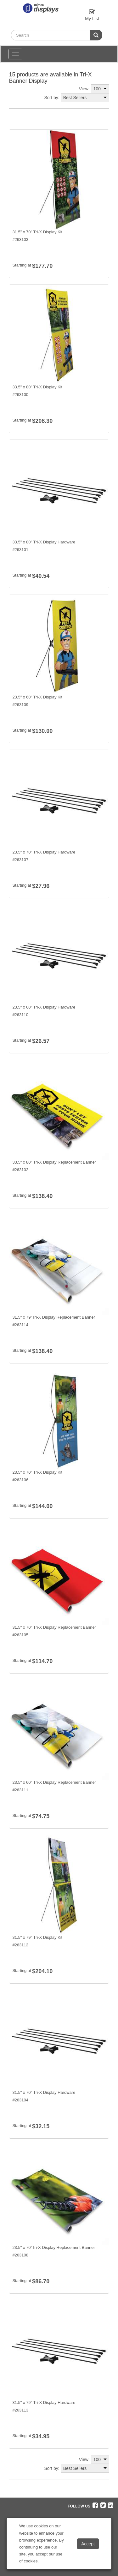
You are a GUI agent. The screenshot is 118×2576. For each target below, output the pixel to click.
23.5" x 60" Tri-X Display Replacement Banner (54, 1782)
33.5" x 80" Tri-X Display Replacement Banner (54, 1162)
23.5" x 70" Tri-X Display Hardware (43, 852)
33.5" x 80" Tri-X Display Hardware (43, 542)
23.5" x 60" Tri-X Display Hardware (43, 1007)
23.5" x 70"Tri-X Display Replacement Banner (53, 2247)
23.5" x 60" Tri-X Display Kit (37, 697)
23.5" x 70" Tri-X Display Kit (37, 1472)
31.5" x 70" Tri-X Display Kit (37, 232)
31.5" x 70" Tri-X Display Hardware (43, 2092)
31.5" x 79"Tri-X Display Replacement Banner (53, 1317)
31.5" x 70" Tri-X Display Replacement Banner (54, 1627)
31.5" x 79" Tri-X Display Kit (37, 1937)
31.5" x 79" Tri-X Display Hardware (43, 2402)
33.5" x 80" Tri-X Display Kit (37, 387)
